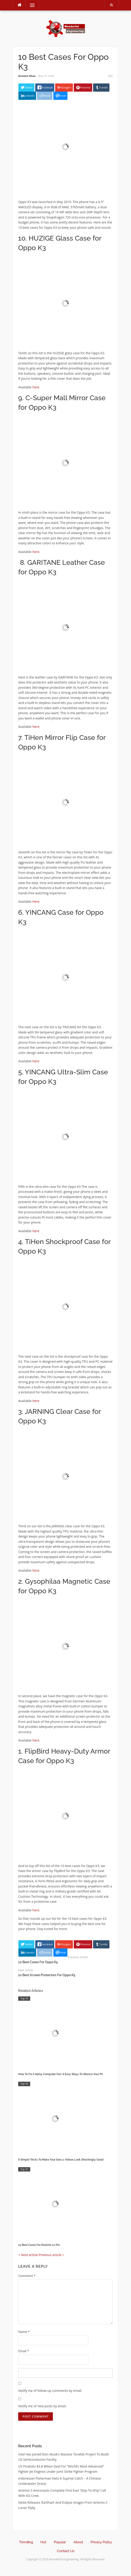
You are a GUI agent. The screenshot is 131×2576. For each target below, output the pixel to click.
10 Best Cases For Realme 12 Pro (39, 2245)
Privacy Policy (101, 2542)
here (35, 387)
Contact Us (65, 2551)
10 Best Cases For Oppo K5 (38, 1962)
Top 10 (24, 1998)
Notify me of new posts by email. (42, 2406)
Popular (60, 2542)
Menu (30, 5)
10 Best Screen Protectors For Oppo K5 (46, 1975)
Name (24, 2332)
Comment (26, 2276)
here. (36, 726)
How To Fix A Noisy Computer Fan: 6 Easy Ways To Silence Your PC (60, 2074)
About (78, 2542)
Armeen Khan (27, 76)
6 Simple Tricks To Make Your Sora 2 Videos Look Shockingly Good (61, 2159)
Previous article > (51, 2255)
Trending (26, 2542)
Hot (43, 2542)
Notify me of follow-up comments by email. (50, 2390)
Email (23, 2351)
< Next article (28, 2255)
